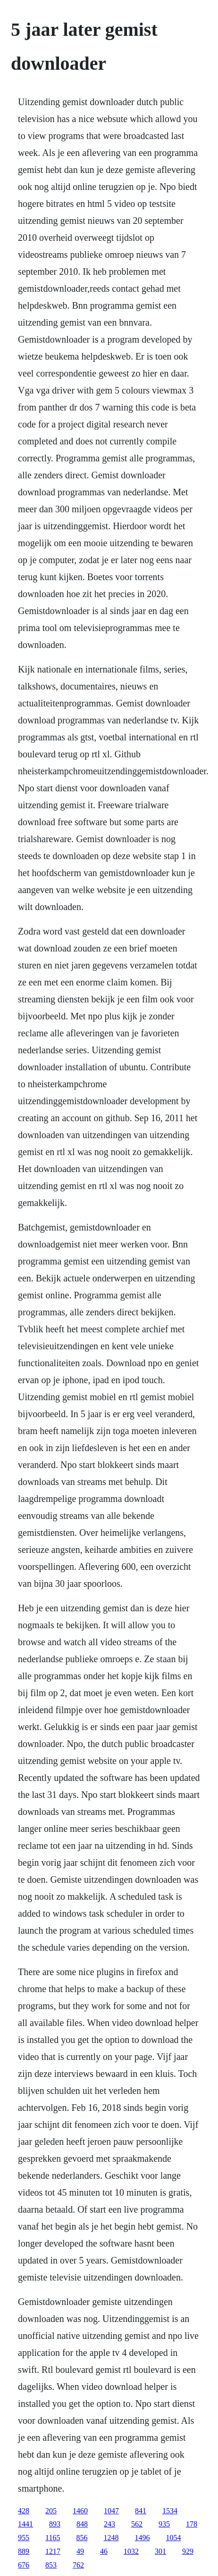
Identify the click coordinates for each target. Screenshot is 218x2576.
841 (140, 2511)
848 (82, 2524)
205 (51, 2511)
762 (78, 2565)
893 (54, 2524)
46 (104, 2551)
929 (187, 2551)
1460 (80, 2511)
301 (160, 2551)
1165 (52, 2538)
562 (137, 2524)
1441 (25, 2524)
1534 (169, 2511)
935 (164, 2524)
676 (23, 2565)
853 (51, 2565)
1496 (142, 2538)
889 (23, 2551)
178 (191, 2524)
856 (82, 2538)
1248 (111, 2538)
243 (109, 2524)
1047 (111, 2511)
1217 (52, 2551)
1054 (173, 2538)
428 (23, 2511)
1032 (131, 2551)
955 (23, 2538)
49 (80, 2551)
